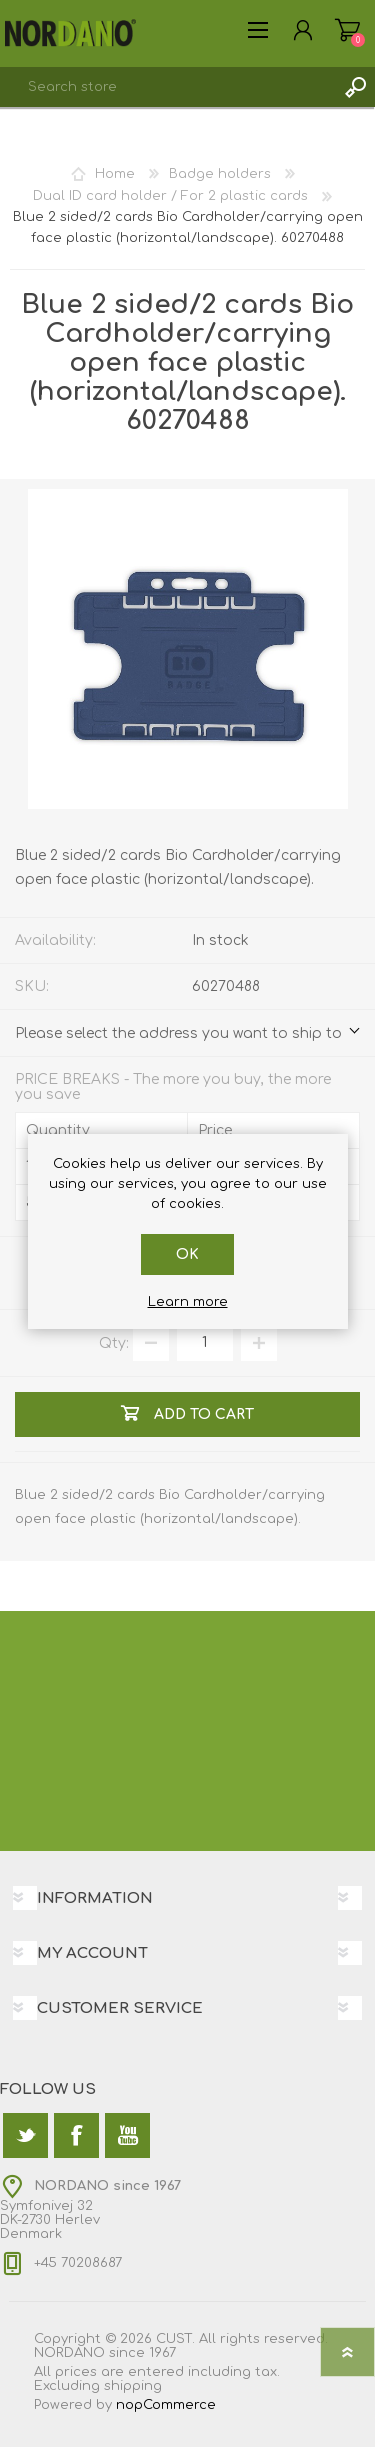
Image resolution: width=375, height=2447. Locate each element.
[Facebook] (76, 2135)
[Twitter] (25, 2135)
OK (187, 1254)
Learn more (188, 1302)
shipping (133, 2386)
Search (355, 87)
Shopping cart (347, 30)
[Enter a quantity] (205, 1343)
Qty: (114, 1342)
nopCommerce (166, 2405)
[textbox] (167, 87)
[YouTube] (127, 2135)
